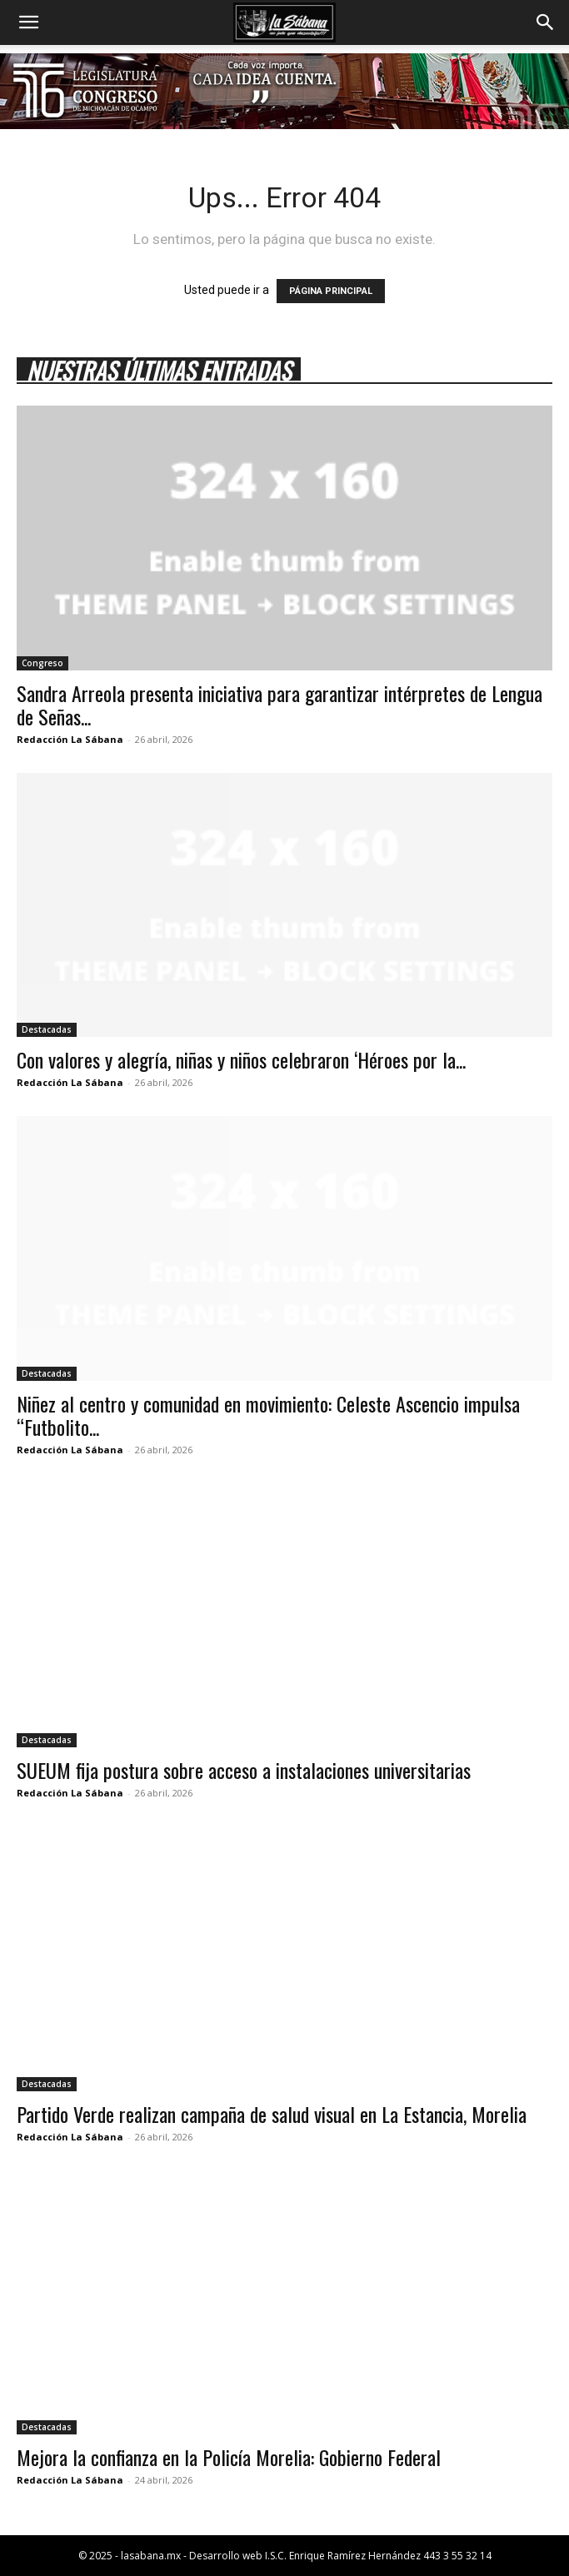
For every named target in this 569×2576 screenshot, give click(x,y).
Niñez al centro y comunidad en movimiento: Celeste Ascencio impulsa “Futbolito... (268, 1415)
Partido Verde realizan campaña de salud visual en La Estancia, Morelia (272, 2114)
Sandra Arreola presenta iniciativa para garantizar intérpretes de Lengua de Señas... (279, 704)
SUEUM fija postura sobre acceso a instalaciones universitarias (244, 1770)
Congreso (42, 663)
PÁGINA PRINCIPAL (330, 291)
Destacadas (47, 1029)
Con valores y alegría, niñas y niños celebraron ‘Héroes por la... (241, 1059)
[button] (28, 22)
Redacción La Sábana (70, 739)
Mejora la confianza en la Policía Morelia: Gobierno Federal (229, 2457)
